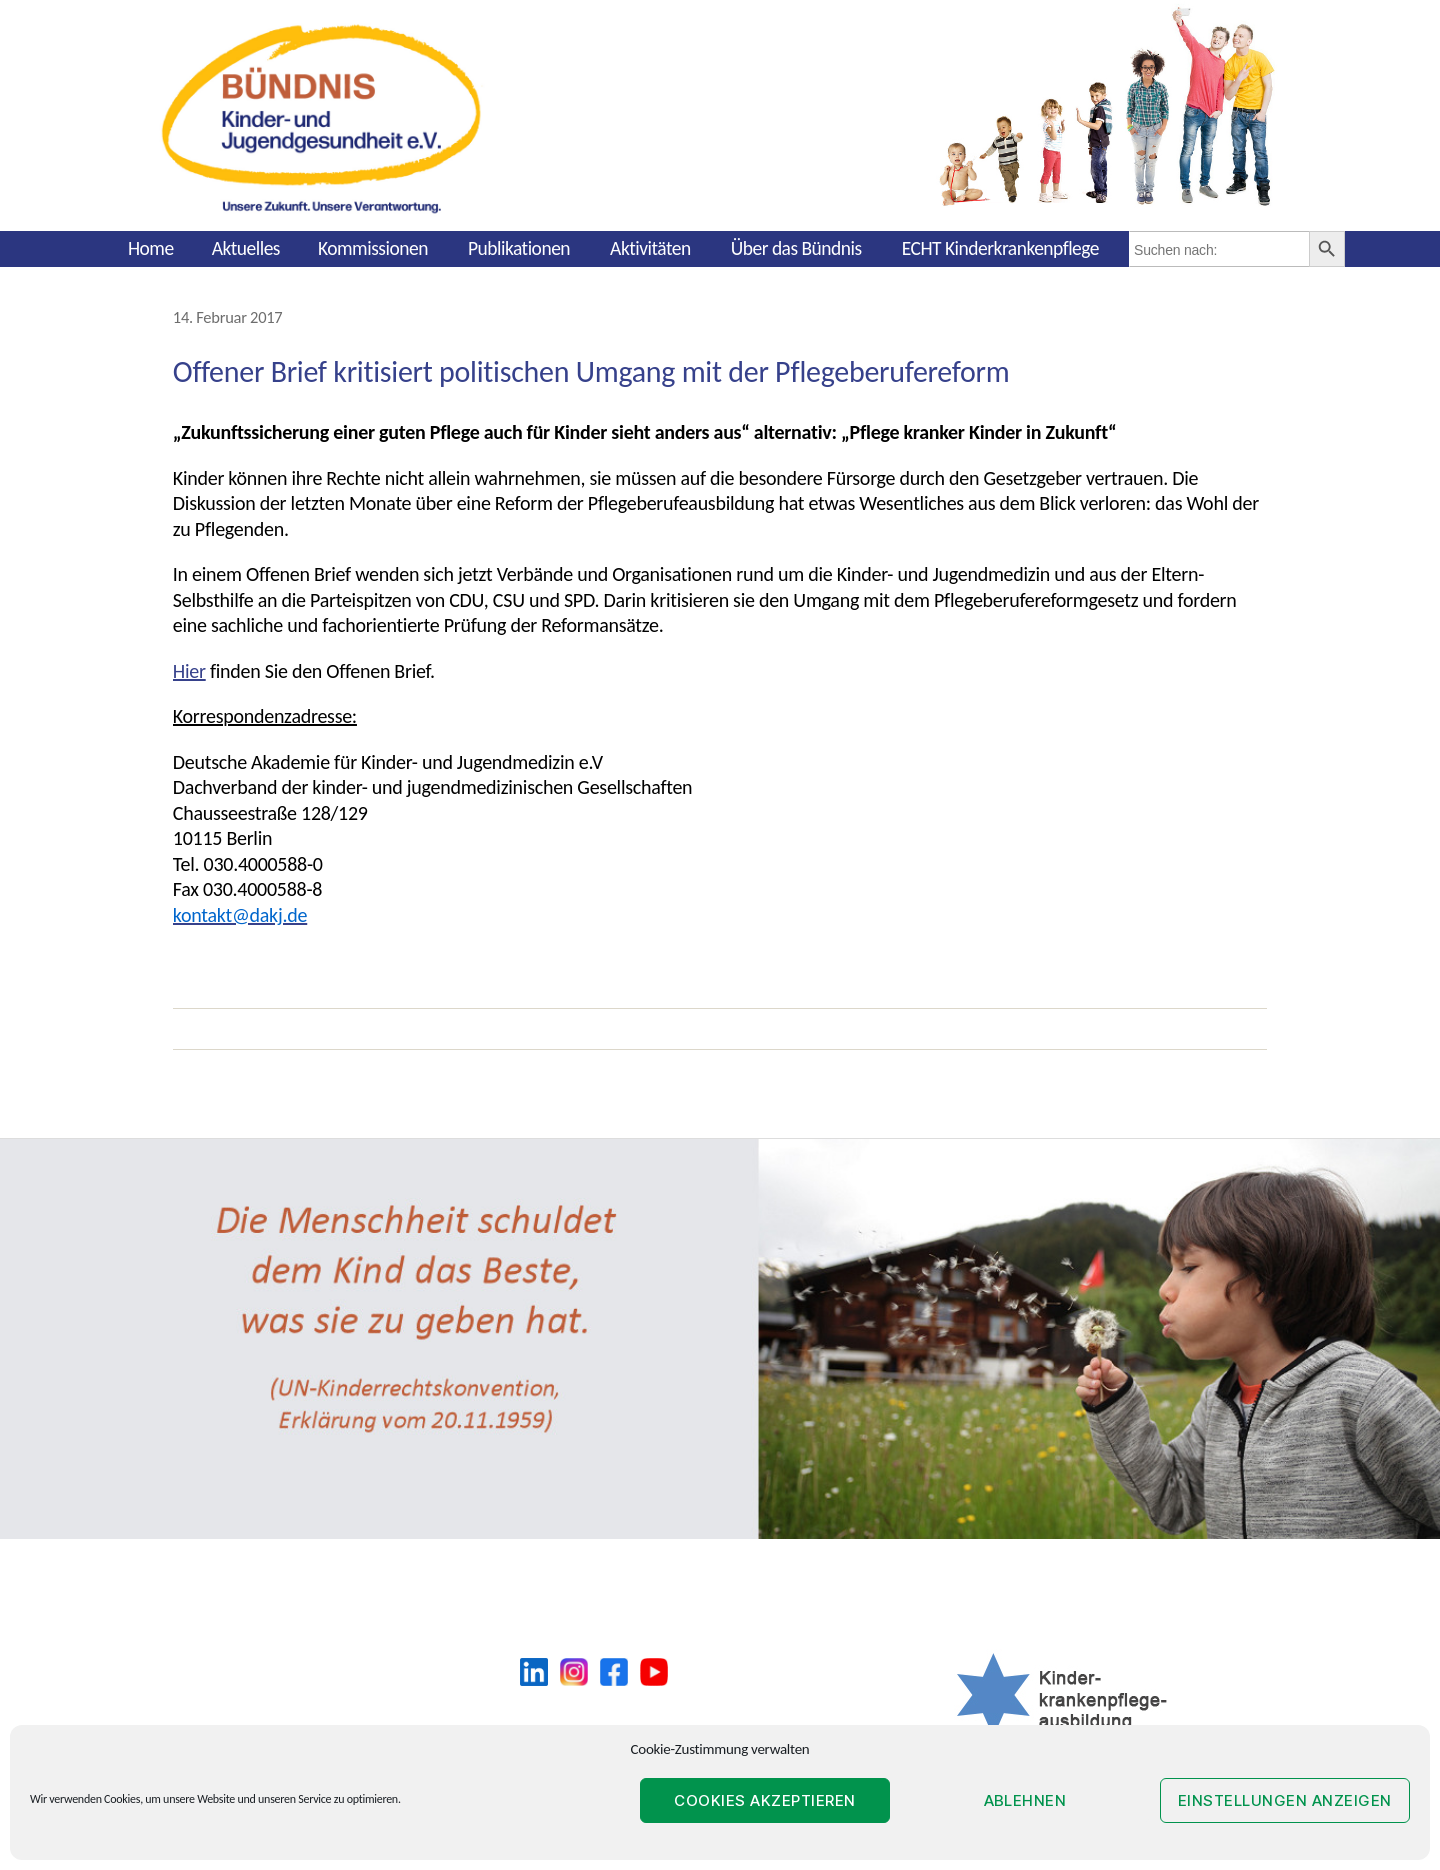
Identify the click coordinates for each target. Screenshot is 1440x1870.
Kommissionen (373, 248)
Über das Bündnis (796, 248)
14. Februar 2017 (228, 317)
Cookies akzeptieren (765, 1800)
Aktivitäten (650, 248)
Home (151, 248)
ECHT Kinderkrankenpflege (1000, 248)
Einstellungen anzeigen (1285, 1800)
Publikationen (519, 248)
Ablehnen (1025, 1800)
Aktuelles (246, 248)
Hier (189, 671)
